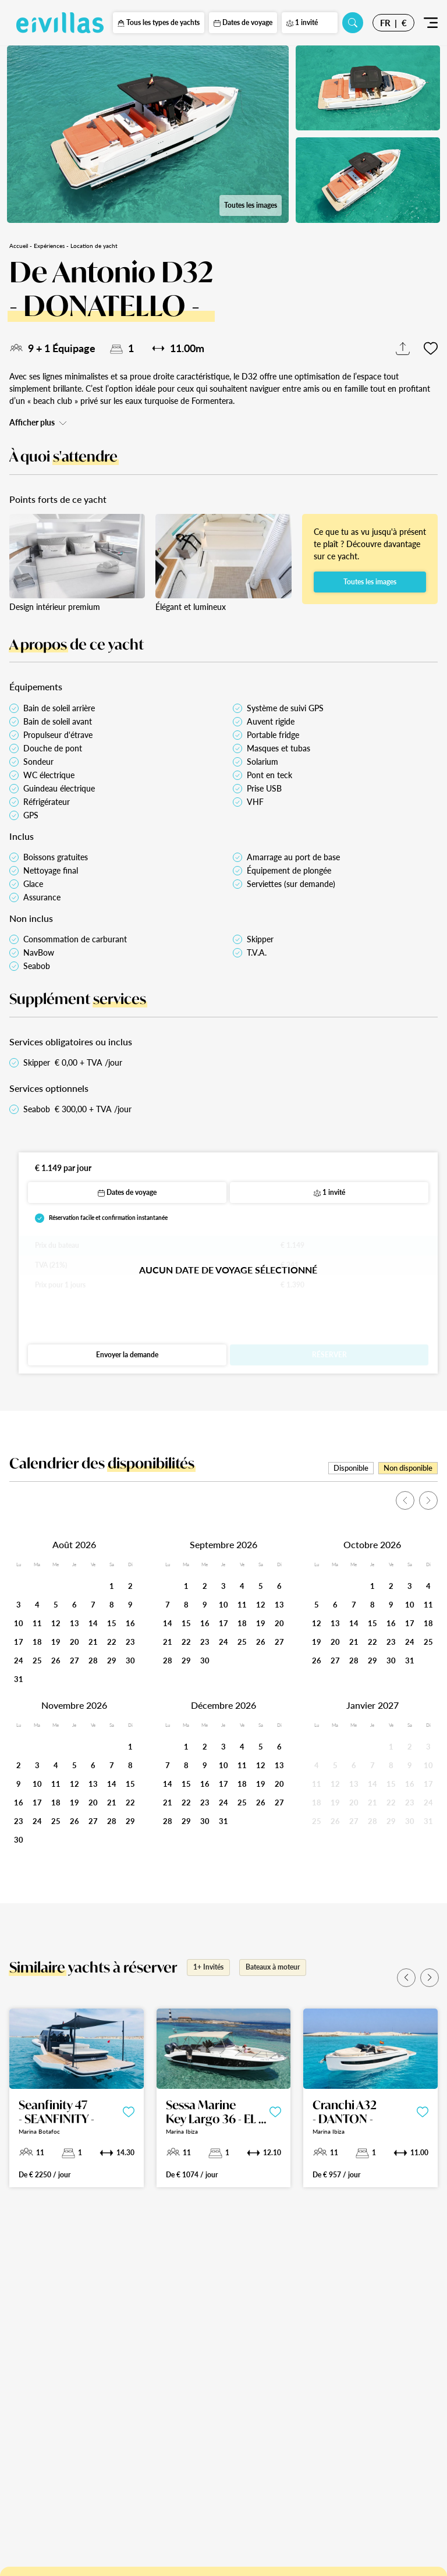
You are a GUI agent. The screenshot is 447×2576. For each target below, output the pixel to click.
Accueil (18, 245)
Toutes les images (250, 205)
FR (385, 22)
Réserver (329, 1354)
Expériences (49, 245)
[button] (406, 1977)
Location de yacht (94, 245)
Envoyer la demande (127, 1354)
